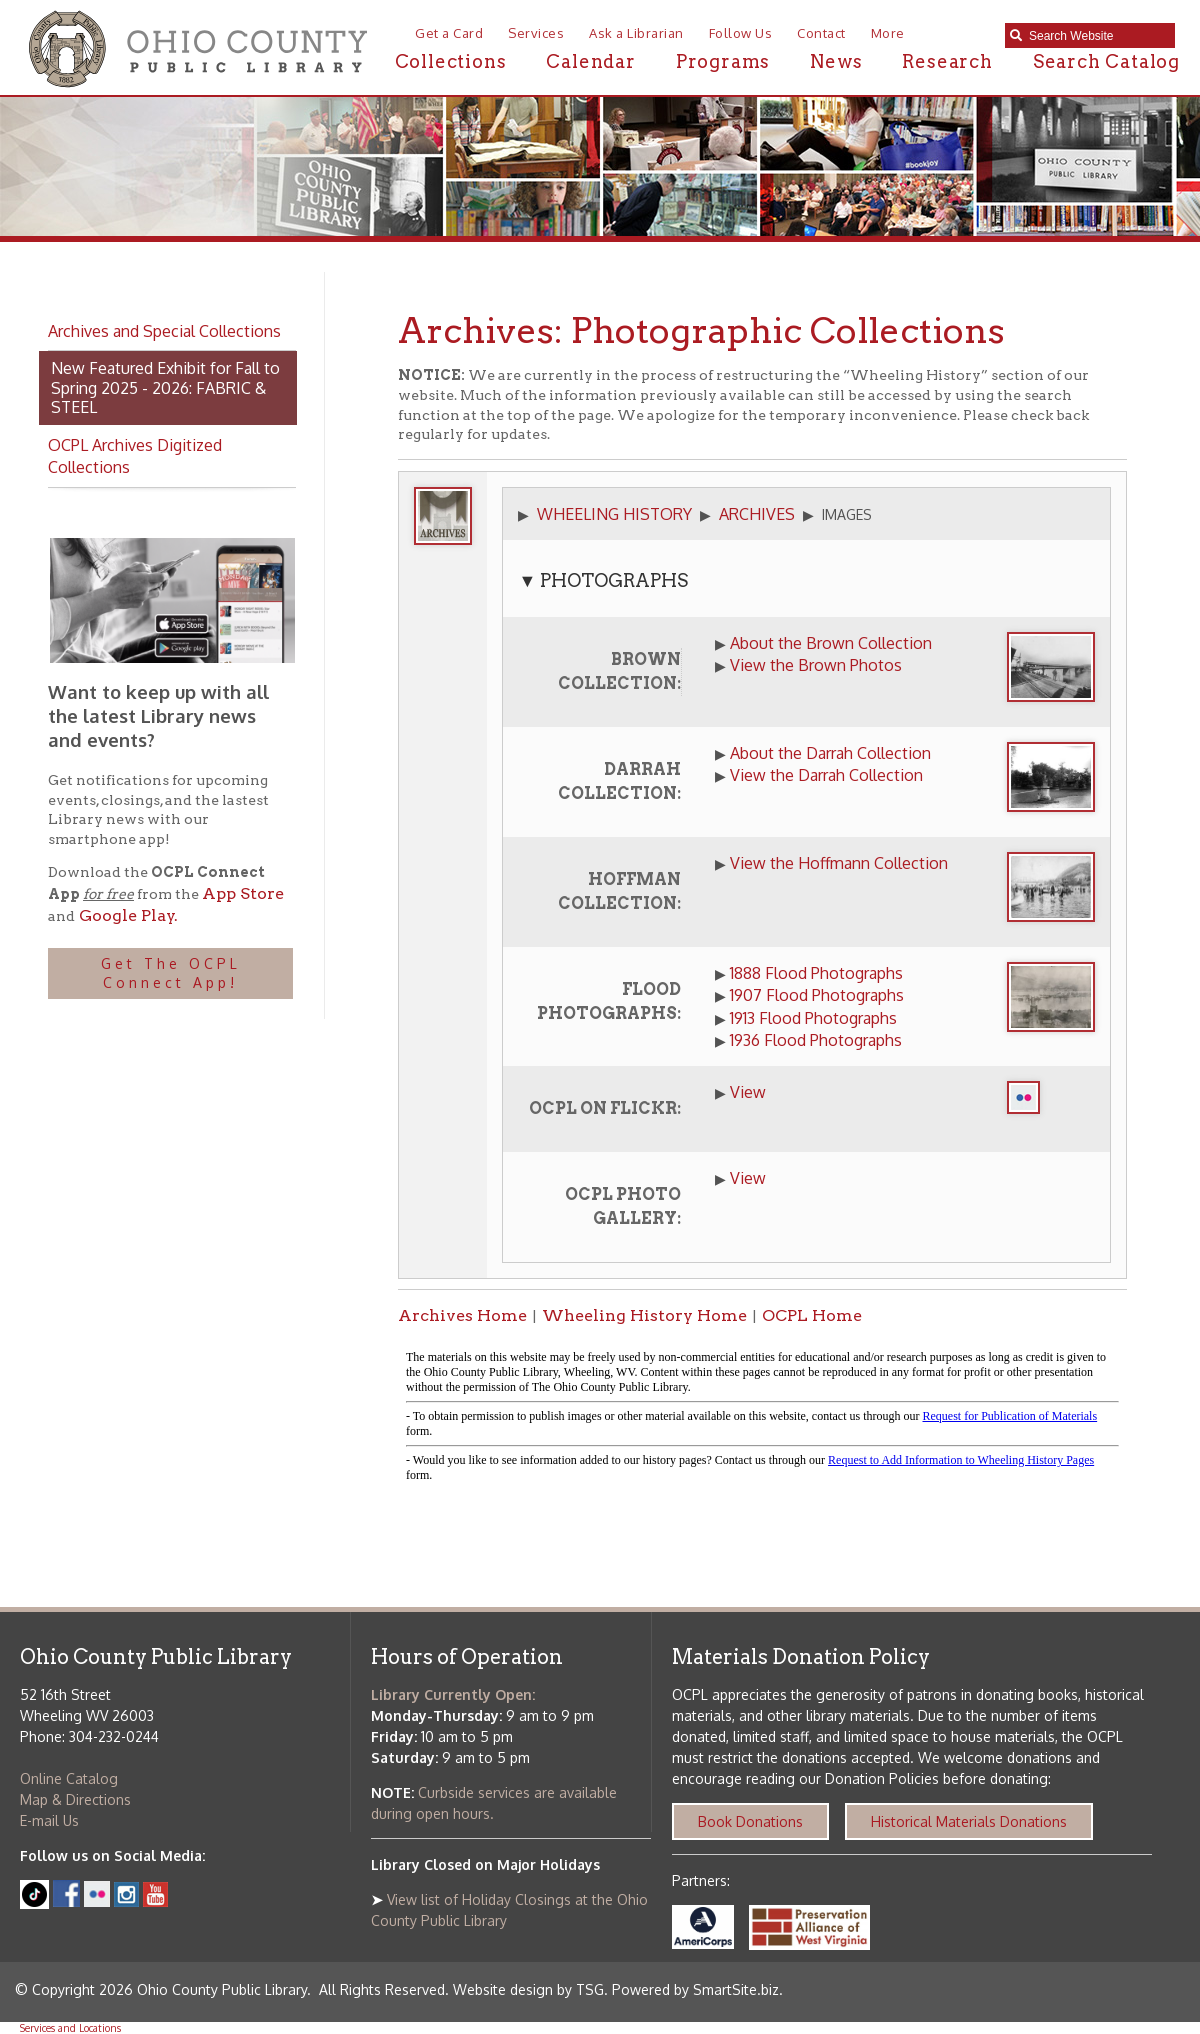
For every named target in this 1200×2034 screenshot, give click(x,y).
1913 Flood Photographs (813, 1018)
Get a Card (449, 33)
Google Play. (126, 915)
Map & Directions (75, 1799)
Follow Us (741, 33)
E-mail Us (49, 1820)
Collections (451, 61)
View (748, 1092)
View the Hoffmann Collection (839, 863)
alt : (762, 1417)
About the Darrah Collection (830, 753)
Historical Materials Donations (969, 1821)
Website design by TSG (528, 1989)
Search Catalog (1106, 61)
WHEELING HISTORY (614, 514)
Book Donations (750, 1821)
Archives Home (462, 1315)
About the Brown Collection (831, 643)
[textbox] (1097, 36)
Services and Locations (70, 2028)
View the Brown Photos (816, 665)
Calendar (590, 61)
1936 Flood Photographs (816, 1040)
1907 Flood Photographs (817, 995)
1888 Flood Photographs (816, 973)
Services (536, 33)
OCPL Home (812, 1315)
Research (947, 61)
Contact (821, 33)
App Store (243, 893)
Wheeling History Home (644, 1315)
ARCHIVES (757, 514)
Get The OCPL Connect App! (171, 973)
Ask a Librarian (636, 33)
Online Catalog (69, 1778)
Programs (723, 61)
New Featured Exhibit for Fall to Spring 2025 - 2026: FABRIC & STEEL (165, 387)
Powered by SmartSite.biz (695, 1989)
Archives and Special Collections (164, 331)
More (888, 33)
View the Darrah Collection (826, 775)
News (836, 61)
